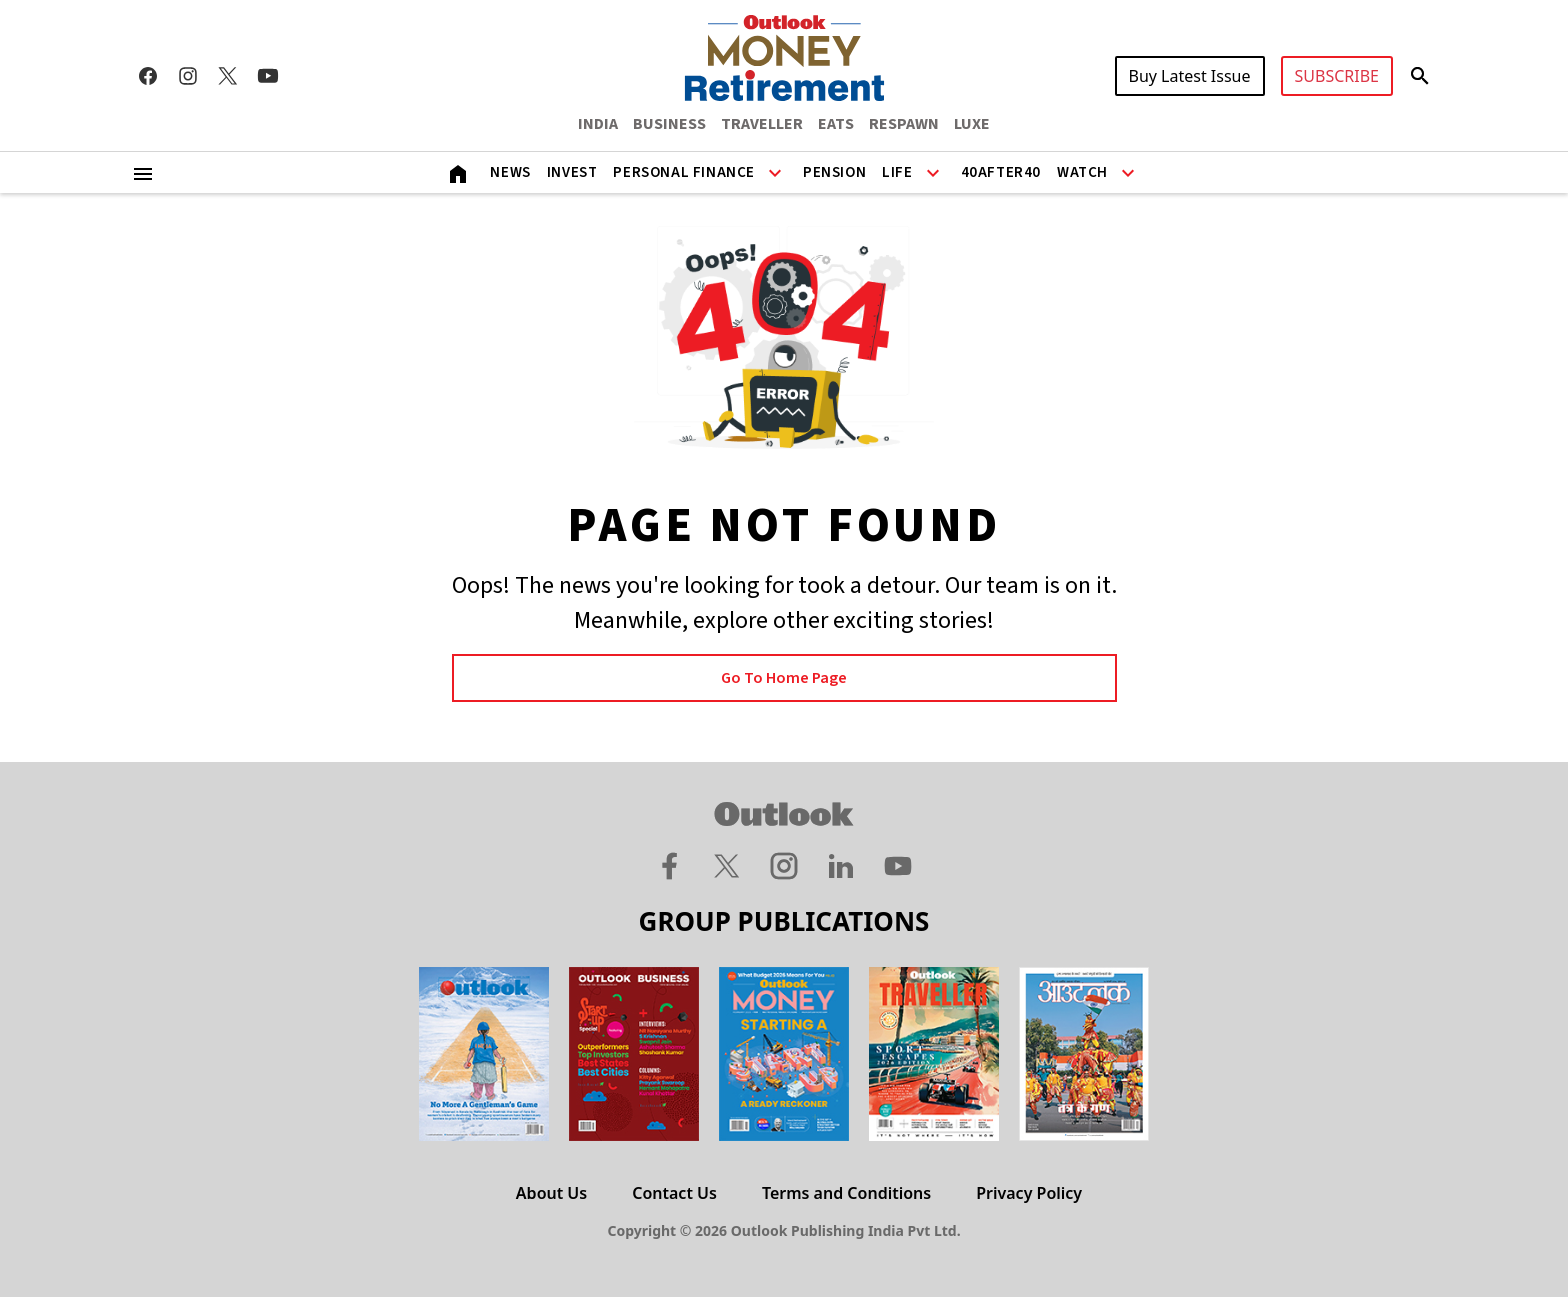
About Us (551, 1193)
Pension (834, 172)
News (510, 172)
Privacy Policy (1029, 1193)
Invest (572, 172)
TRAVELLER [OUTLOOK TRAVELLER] (762, 124)
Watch (1082, 172)
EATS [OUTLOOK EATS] (836, 124)
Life (897, 172)
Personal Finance (684, 172)
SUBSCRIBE (1337, 76)
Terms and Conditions (846, 1193)
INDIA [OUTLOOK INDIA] (598, 124)
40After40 (1001, 172)
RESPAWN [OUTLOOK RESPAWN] (904, 124)
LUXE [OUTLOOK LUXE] (972, 124)
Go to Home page (784, 678)
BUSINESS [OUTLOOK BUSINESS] (669, 124)
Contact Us (674, 1193)
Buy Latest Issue (1190, 76)
